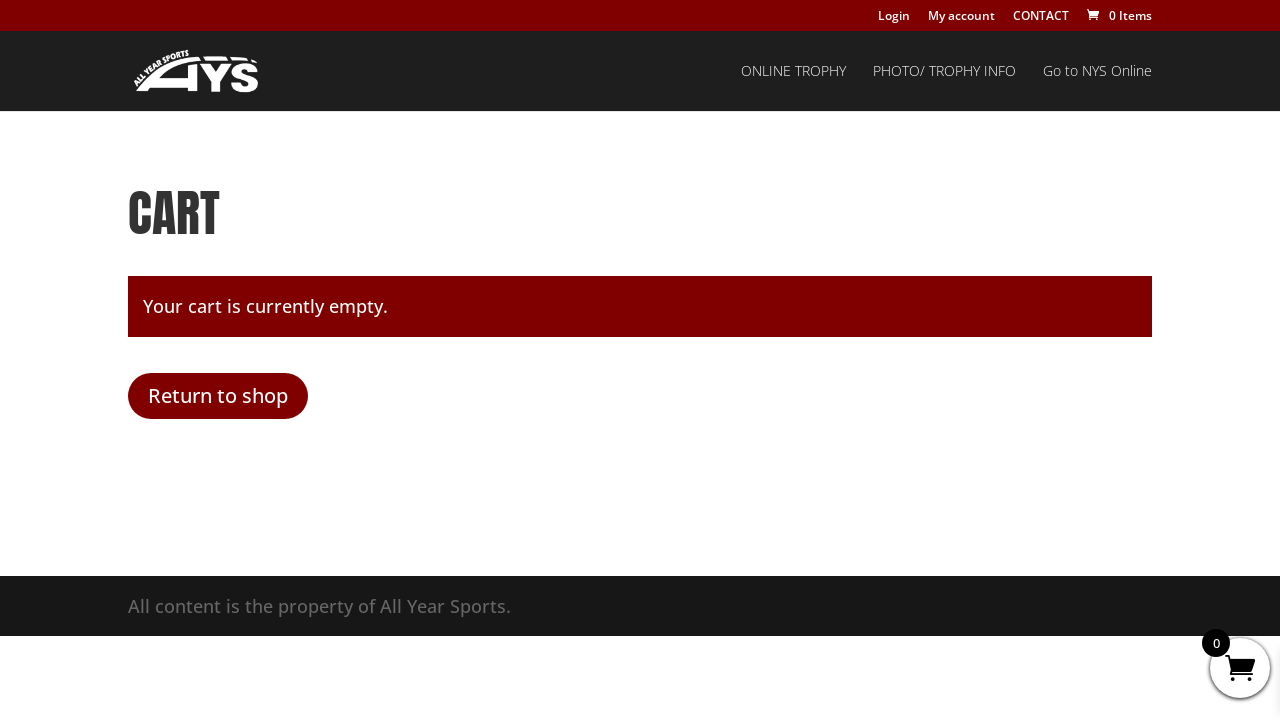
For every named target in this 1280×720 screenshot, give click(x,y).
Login (894, 17)
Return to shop (218, 395)
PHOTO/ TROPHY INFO (944, 72)
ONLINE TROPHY (793, 72)
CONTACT (1041, 17)
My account (961, 17)
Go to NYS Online (1097, 72)
